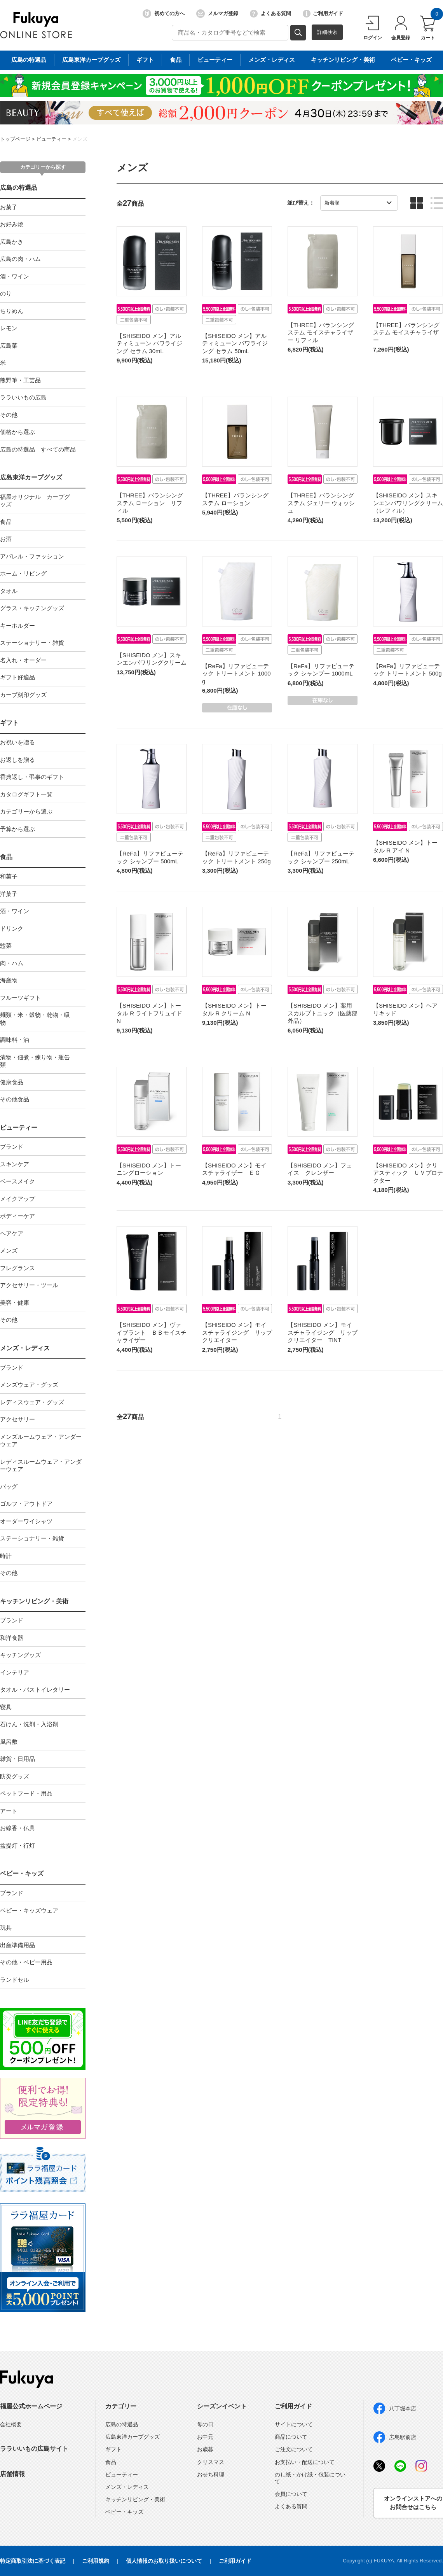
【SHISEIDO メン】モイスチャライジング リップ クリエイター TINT (325, 1332)
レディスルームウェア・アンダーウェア (41, 1465)
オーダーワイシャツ (26, 1521)
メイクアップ (17, 1198)
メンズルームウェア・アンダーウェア (41, 1440)
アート (8, 1811)
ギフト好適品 (17, 677)
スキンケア (14, 1164)
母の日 (205, 2424)
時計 (6, 1555)
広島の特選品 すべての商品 (38, 449)
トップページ (15, 139)
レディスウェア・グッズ (32, 1402)
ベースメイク (17, 1181)
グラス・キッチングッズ (32, 608)
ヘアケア (11, 1233)
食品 (6, 521)
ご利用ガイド (323, 14)
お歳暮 (205, 2449)
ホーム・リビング (23, 573)
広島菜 (8, 345)
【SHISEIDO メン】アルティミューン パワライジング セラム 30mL (149, 343)
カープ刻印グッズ (23, 694)
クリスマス (210, 2462)
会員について (291, 2494)
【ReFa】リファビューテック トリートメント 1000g (236, 673)
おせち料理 (210, 2474)
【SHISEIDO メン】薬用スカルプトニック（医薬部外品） (323, 1013)
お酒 (6, 539)
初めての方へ (164, 13)
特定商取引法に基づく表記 (32, 2561)
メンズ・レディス (25, 1348)
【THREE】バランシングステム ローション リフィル (150, 503)
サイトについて (294, 2424)
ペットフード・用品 (26, 1793)
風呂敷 (8, 1741)
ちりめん (11, 311)
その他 (8, 414)
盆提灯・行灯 (17, 1845)
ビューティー (51, 139)
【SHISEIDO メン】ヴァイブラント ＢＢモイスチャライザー (152, 1332)
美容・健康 (14, 1302)
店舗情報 (12, 2474)
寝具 (6, 1707)
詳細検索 (327, 32)
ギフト (9, 722)
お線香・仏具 (17, 1828)
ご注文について (294, 2449)
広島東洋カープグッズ (31, 477)
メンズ (79, 139)
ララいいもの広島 (23, 397)
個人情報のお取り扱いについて (164, 2561)
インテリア (14, 1672)
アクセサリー (17, 1419)
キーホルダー (17, 625)
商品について (291, 2437)
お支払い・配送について (305, 2462)
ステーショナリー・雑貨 (32, 642)
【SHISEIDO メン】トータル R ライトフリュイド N (149, 1013)
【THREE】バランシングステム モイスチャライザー (406, 332)
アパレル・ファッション (32, 556)
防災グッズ (14, 1776)
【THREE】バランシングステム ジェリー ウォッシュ (321, 503)
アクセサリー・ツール (29, 1285)
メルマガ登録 (217, 13)
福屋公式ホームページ (31, 2406)
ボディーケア (17, 1216)
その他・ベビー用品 (26, 1962)
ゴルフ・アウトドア (26, 1503)
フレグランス (17, 1268)
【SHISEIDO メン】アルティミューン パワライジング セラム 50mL (235, 343)
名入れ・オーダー (23, 660)
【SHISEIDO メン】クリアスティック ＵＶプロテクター (408, 1173)
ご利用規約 (95, 2561)
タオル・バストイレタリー (35, 1689)
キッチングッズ (20, 1655)
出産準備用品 (17, 1945)
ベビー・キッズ (22, 1873)
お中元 (205, 2437)
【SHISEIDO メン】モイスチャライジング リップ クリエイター (240, 1332)
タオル (8, 591)
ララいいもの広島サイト (34, 2448)
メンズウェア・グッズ (29, 1384)
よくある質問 (270, 14)
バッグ (8, 1486)
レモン (8, 328)
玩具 (6, 1927)
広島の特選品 (18, 187)
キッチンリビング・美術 (34, 1601)
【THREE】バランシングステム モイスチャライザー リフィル (321, 332)
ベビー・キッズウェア (29, 1910)
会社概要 (11, 2424)
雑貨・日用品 (17, 1758)
